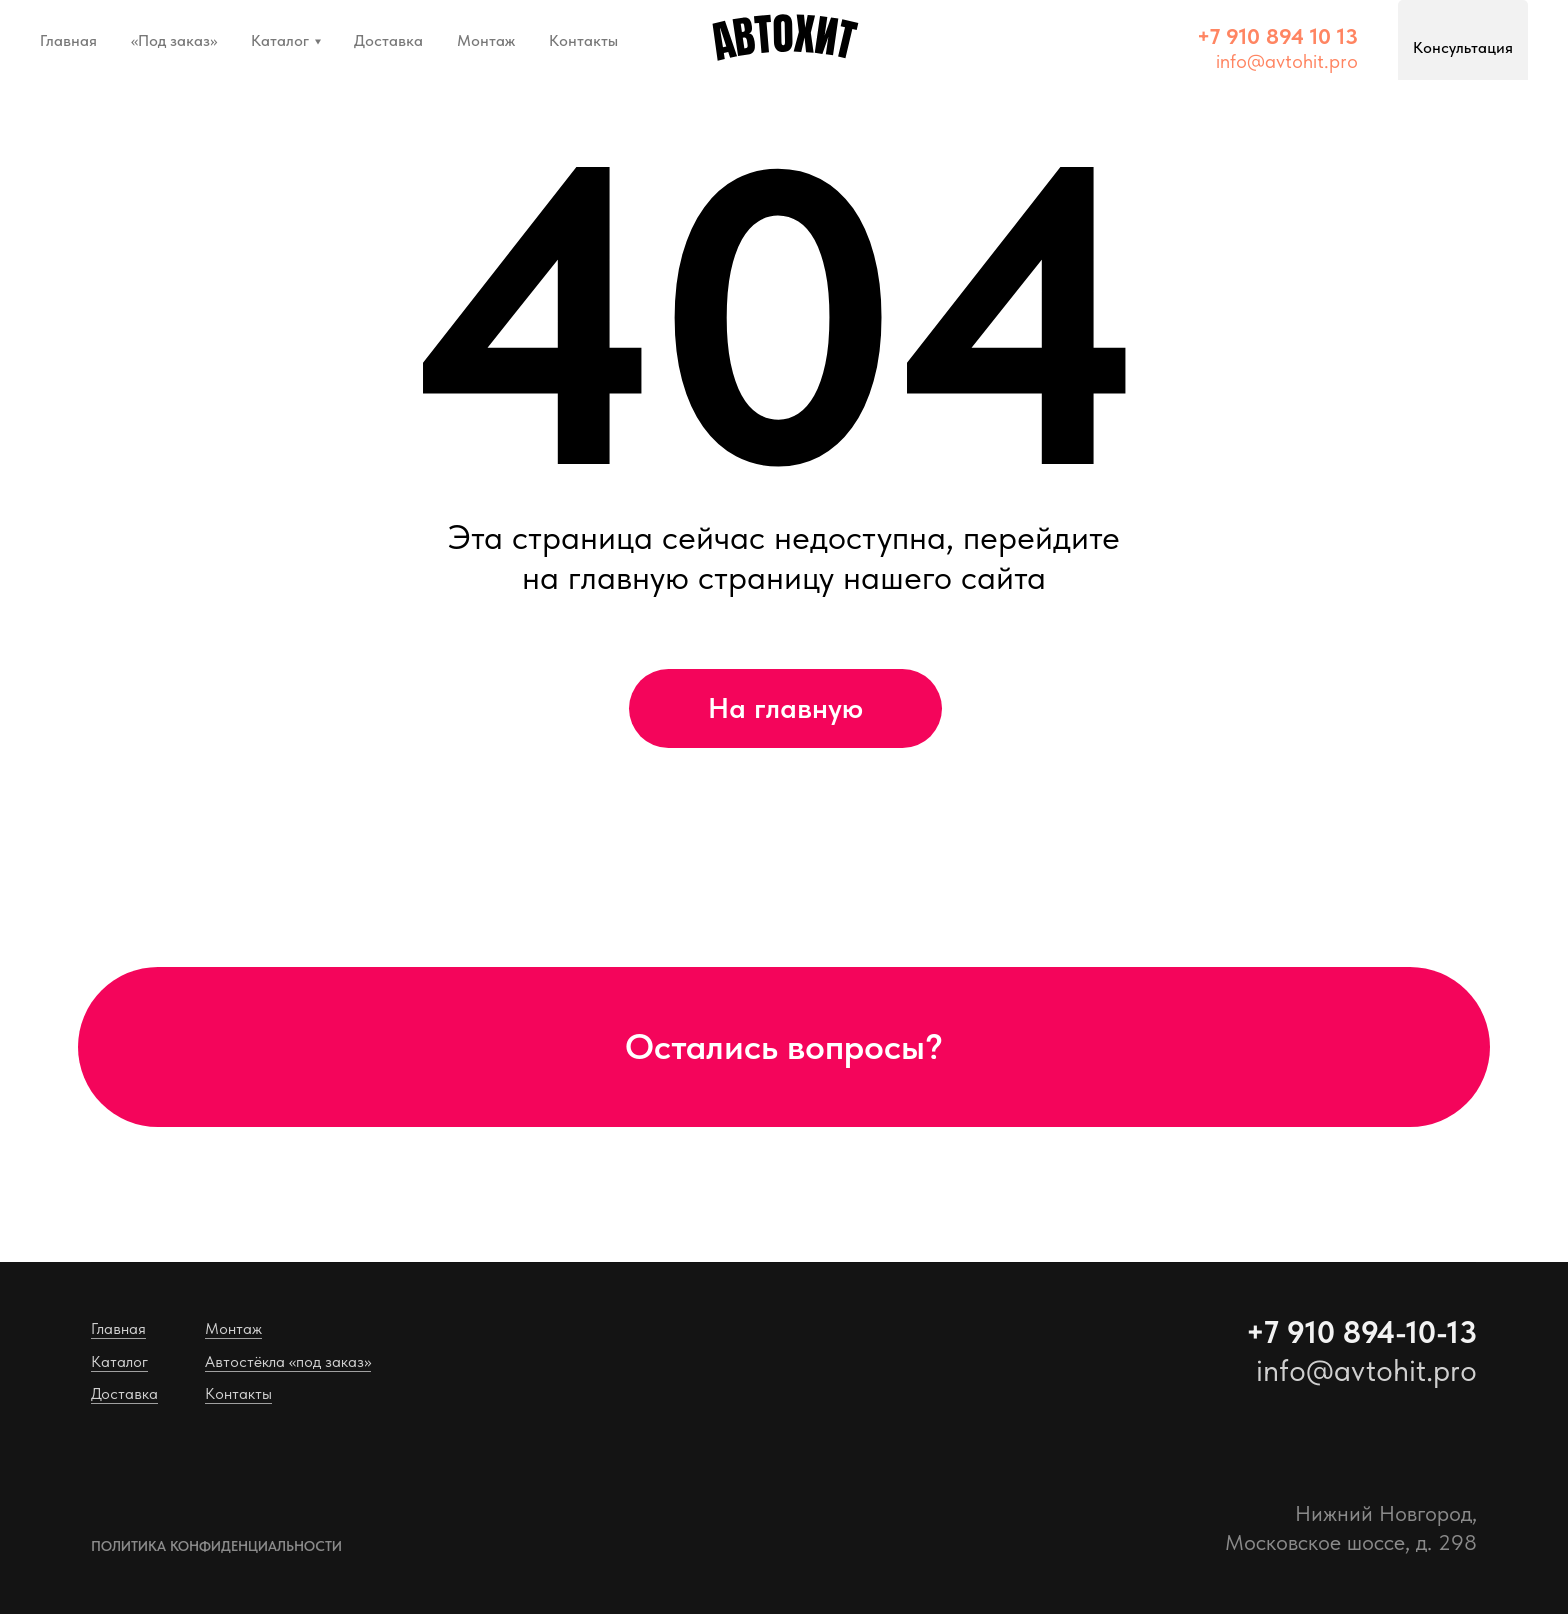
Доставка (388, 40)
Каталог (280, 40)
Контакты (583, 40)
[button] (1277, 36)
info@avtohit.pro (1287, 61)
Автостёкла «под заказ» (288, 1361)
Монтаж (486, 40)
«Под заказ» (174, 40)
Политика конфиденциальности (216, 1546)
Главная (68, 40)
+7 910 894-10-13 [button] (1361, 1332)
